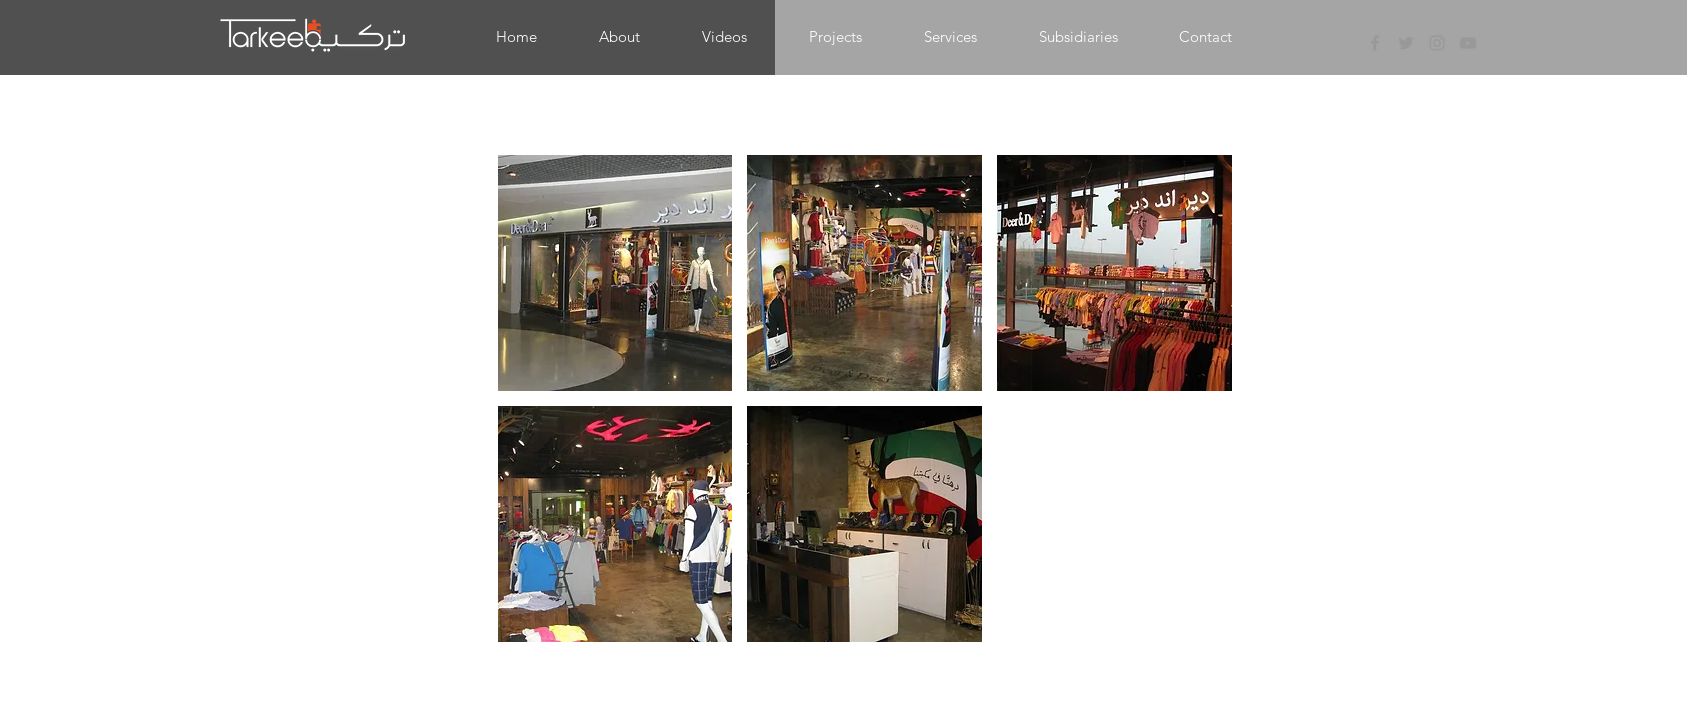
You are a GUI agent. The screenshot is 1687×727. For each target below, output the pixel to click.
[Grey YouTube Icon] (1468, 43)
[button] (835, 37)
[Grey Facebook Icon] (1375, 43)
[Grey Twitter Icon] (1406, 43)
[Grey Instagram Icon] (1437, 43)
